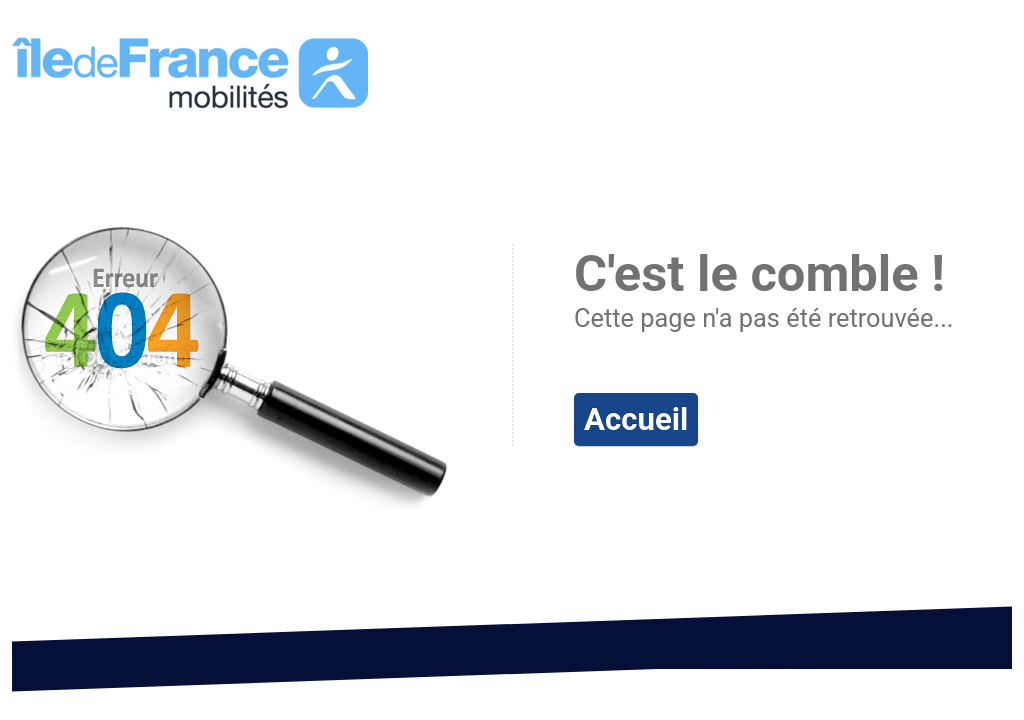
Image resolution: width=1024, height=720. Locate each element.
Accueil (636, 419)
